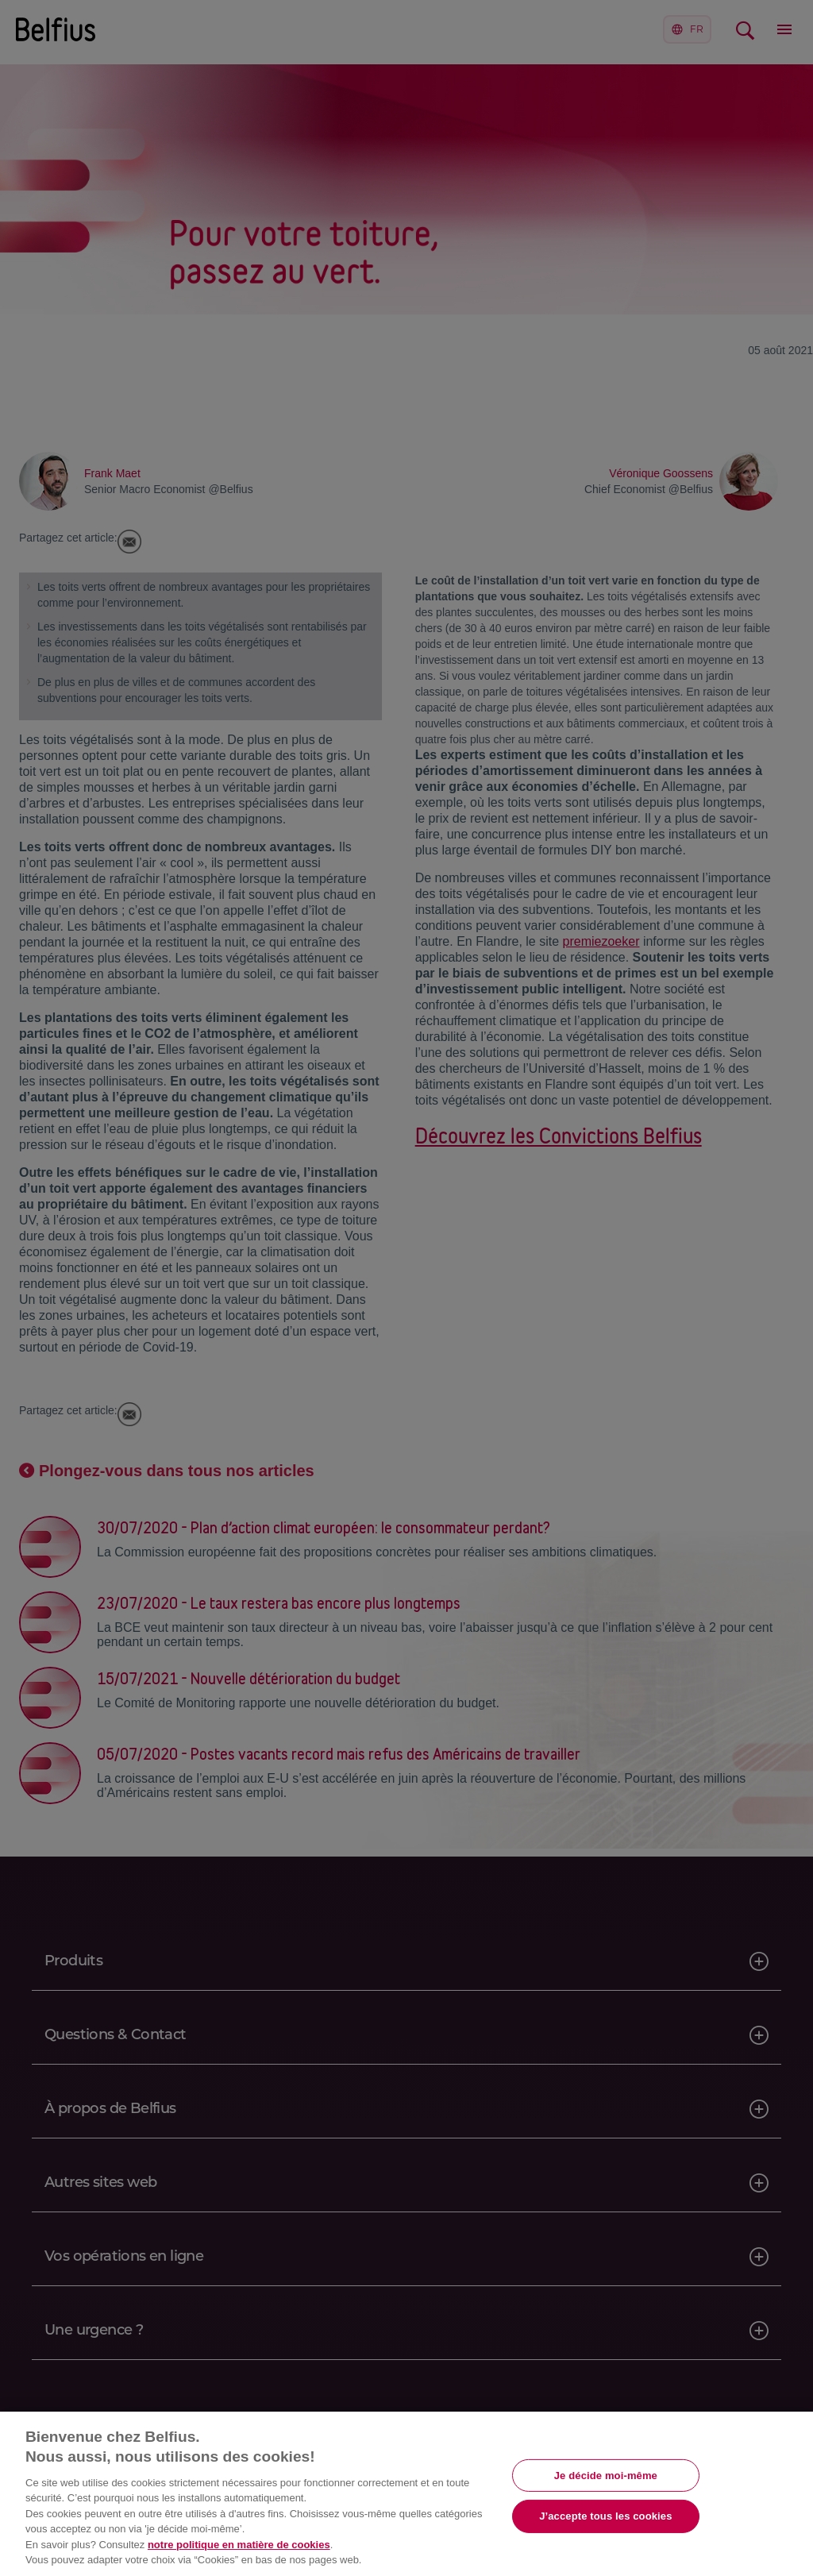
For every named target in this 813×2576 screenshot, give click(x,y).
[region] (406, 2494)
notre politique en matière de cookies (239, 2545)
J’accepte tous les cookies (605, 2516)
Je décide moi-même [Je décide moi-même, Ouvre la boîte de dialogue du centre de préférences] (605, 2475)
